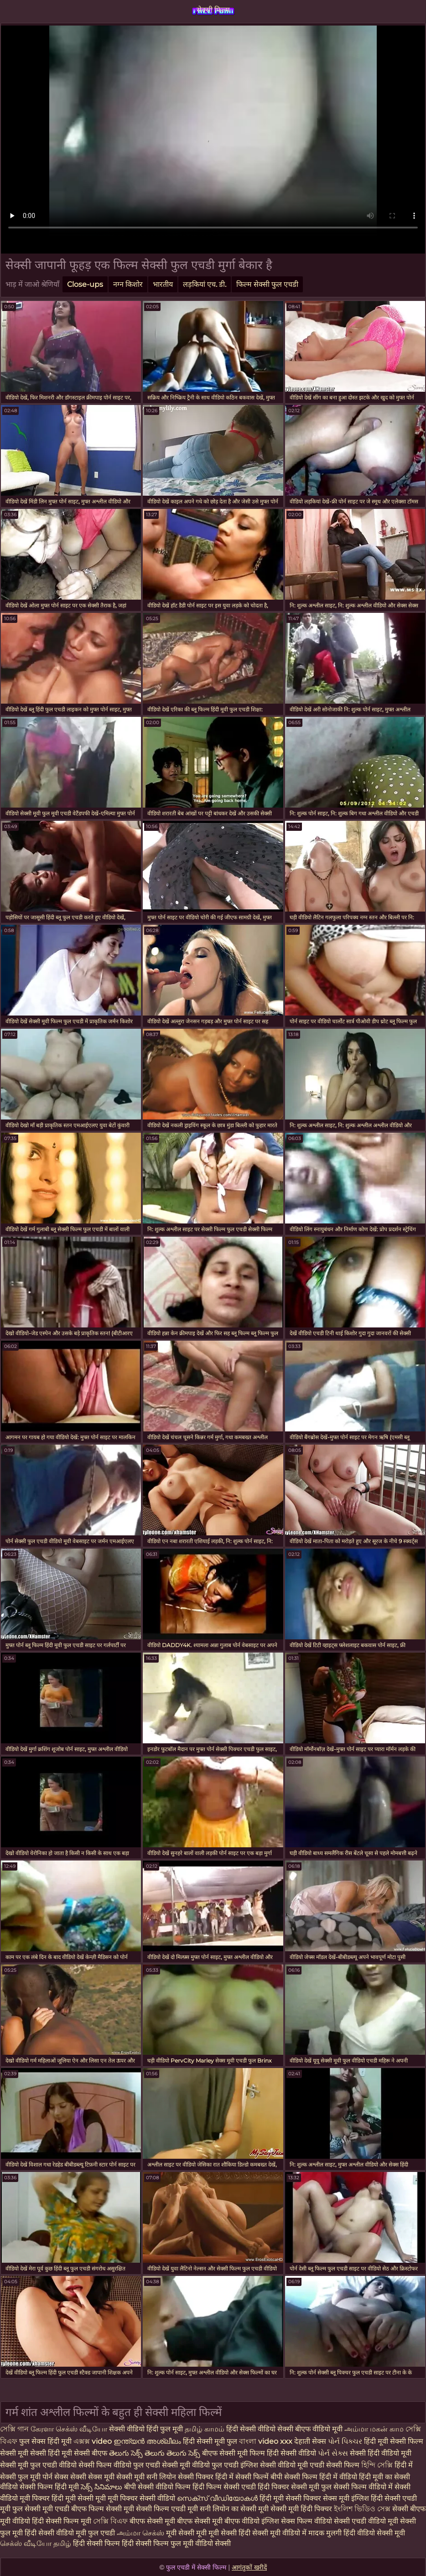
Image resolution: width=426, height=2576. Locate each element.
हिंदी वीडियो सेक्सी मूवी (374, 2533)
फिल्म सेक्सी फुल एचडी (267, 284)
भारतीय (163, 284)
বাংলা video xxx (266, 2441)
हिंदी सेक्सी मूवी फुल (210, 2441)
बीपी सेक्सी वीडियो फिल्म (157, 2487)
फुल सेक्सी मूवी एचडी (40, 2508)
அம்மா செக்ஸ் (141, 2533)
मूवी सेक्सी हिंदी (230, 2533)
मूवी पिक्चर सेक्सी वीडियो (142, 2498)
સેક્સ (341, 2453)
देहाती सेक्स (311, 2441)
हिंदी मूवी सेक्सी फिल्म (393, 2441)
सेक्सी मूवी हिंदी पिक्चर (301, 2508)
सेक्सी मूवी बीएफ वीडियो (227, 2521)
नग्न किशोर (128, 284)
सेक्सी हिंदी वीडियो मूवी (380, 2453)
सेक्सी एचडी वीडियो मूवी (366, 2521)
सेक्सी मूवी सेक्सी (24, 2453)
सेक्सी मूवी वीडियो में (279, 2533)
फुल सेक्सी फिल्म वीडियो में (358, 2487)
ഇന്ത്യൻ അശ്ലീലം (147, 2441)
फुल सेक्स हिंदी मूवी (46, 2441)
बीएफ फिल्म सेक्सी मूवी (102, 2508)
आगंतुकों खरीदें (249, 2567)
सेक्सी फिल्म (213, 9)
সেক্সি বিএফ (110, 2521)
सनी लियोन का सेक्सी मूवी (234, 2508)
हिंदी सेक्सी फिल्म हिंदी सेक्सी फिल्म (122, 2543)
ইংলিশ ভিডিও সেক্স (363, 2508)
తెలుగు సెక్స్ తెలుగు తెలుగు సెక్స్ (155, 2453)
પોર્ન (325, 2453)
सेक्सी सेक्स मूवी (93, 2476)
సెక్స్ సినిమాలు (102, 2487)
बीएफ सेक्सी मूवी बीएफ (161, 2521)
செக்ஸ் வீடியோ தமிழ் (36, 2543)
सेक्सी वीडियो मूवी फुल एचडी (77, 2533)
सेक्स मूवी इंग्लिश (346, 2498)
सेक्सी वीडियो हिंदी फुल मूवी (146, 2429)
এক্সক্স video (93, 2441)
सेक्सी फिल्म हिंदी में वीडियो (320, 2476)
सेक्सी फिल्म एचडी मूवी (167, 2508)
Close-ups (85, 284)
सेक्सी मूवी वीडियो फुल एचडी (201, 2465)
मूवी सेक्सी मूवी (187, 2533)
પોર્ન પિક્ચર (346, 2441)
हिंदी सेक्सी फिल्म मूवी (62, 2521)
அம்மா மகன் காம (374, 2429)
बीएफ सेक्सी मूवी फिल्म (234, 2453)
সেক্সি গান (15, 2429)
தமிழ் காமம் (204, 2429)
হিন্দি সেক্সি (378, 2465)
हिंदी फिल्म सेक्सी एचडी (224, 2487)
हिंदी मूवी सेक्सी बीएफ (77, 2453)
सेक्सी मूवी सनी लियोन (146, 2476)
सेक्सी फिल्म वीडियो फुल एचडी (119, 2465)
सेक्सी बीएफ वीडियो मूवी (310, 2429)
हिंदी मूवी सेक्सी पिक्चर (290, 2498)
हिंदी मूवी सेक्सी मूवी (80, 2498)
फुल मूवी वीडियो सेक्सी (201, 2543)
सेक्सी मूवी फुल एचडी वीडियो (38, 2465)
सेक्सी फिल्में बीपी (259, 2476)
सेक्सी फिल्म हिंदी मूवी (50, 2487)
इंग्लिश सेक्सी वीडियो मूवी (274, 2465)
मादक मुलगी (325, 2533)
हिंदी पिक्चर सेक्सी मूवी (288, 2487)
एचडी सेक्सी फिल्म (335, 2465)
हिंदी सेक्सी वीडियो (251, 2429)
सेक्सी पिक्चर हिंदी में (206, 2476)
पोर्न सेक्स (56, 2476)
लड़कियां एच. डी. (204, 284)
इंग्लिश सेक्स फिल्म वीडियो (296, 2521)
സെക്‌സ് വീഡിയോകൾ (217, 2498)
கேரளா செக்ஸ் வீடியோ (69, 2429)
